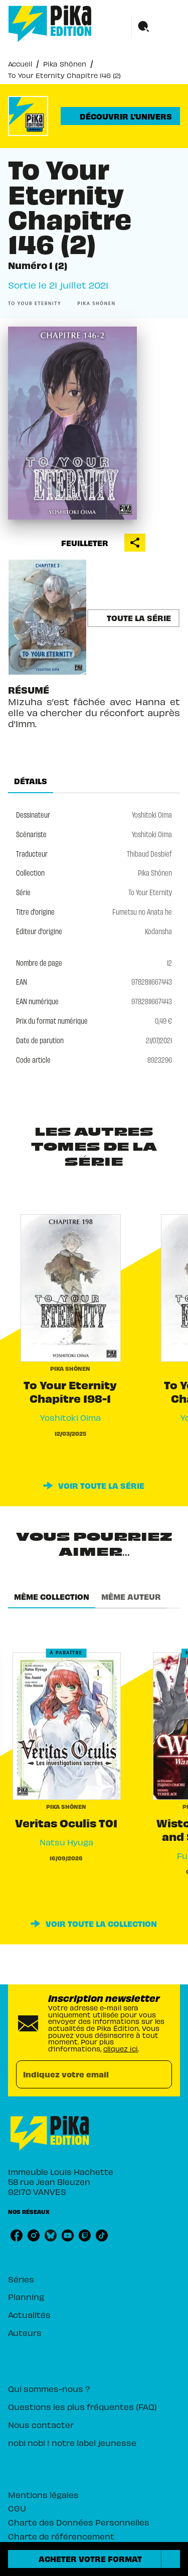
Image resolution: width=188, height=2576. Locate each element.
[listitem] (16, 2235)
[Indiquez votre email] (81, 2074)
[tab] (30, 781)
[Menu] (156, 27)
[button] (120, 116)
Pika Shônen (64, 64)
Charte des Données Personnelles (78, 2522)
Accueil (20, 64)
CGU (17, 2508)
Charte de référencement (61, 2536)
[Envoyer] (160, 2074)
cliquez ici (120, 2048)
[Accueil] (50, 24)
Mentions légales (43, 2494)
